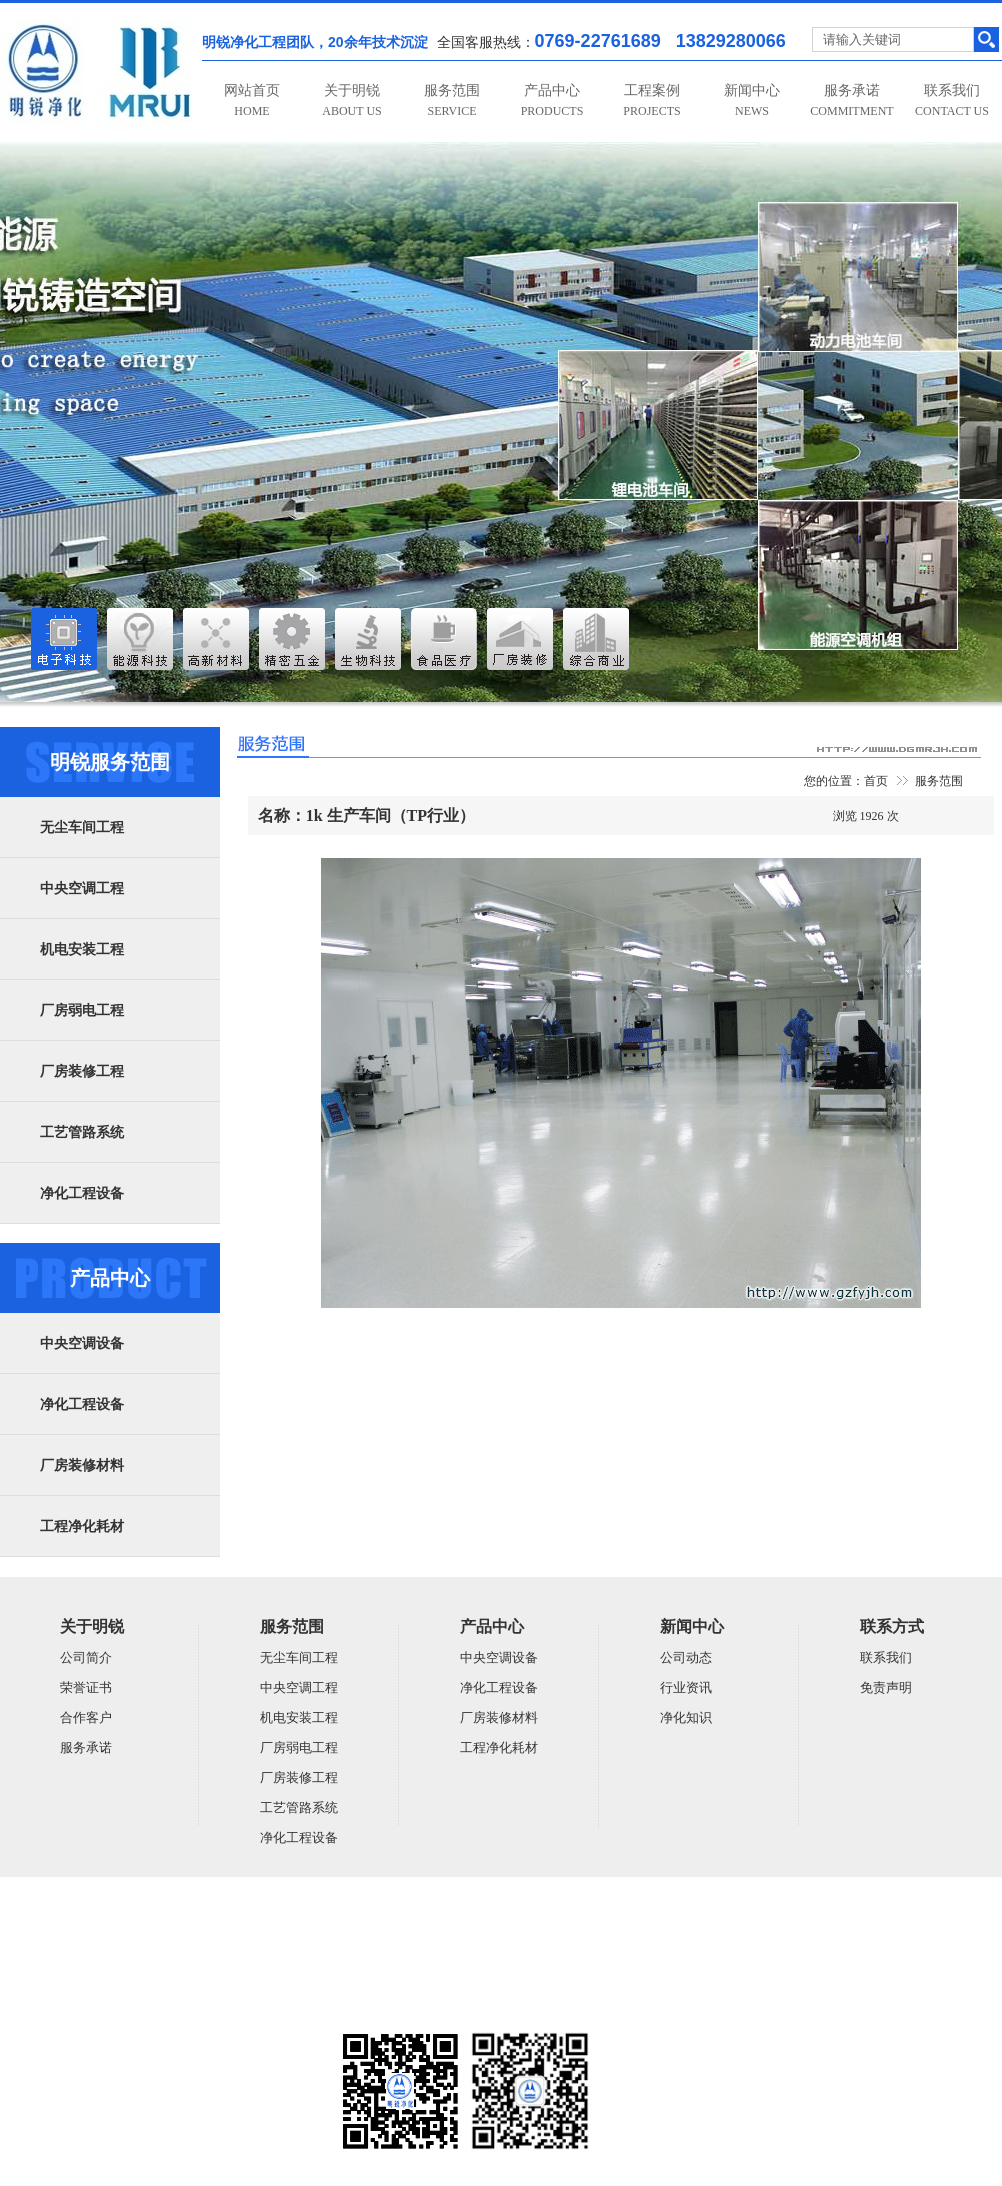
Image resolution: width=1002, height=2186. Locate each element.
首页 (876, 781)
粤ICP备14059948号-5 (56, 2008)
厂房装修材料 (82, 1465)
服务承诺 (851, 100)
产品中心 (552, 100)
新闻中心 (752, 100)
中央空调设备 (82, 1343)
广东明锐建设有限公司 (155, 1930)
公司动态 (686, 1657)
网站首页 (252, 100)
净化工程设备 (82, 1193)
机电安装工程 (82, 949)
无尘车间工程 (82, 827)
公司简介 (86, 1657)
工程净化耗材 (82, 1526)
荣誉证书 (86, 1687)
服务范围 (452, 100)
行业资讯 (686, 1687)
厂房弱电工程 (82, 1010)
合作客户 (86, 1717)
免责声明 (886, 1687)
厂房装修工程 (82, 1071)
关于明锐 (351, 100)
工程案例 (651, 100)
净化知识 (686, 1717)
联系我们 (952, 100)
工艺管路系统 (82, 1132)
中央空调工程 (82, 888)
